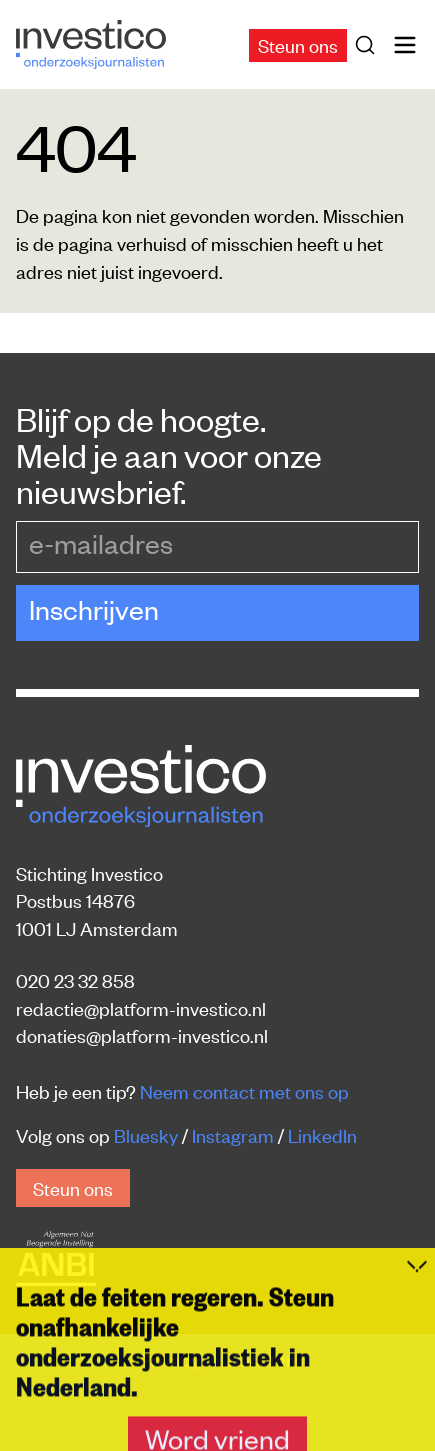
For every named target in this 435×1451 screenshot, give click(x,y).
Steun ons (298, 44)
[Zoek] (369, 45)
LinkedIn (322, 1134)
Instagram (233, 1134)
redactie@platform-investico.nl (141, 1007)
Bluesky (146, 1134)
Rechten (262, 1358)
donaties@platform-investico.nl (142, 1034)
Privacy (172, 1358)
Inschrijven (94, 609)
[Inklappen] (417, 1418)
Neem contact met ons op (244, 1090)
